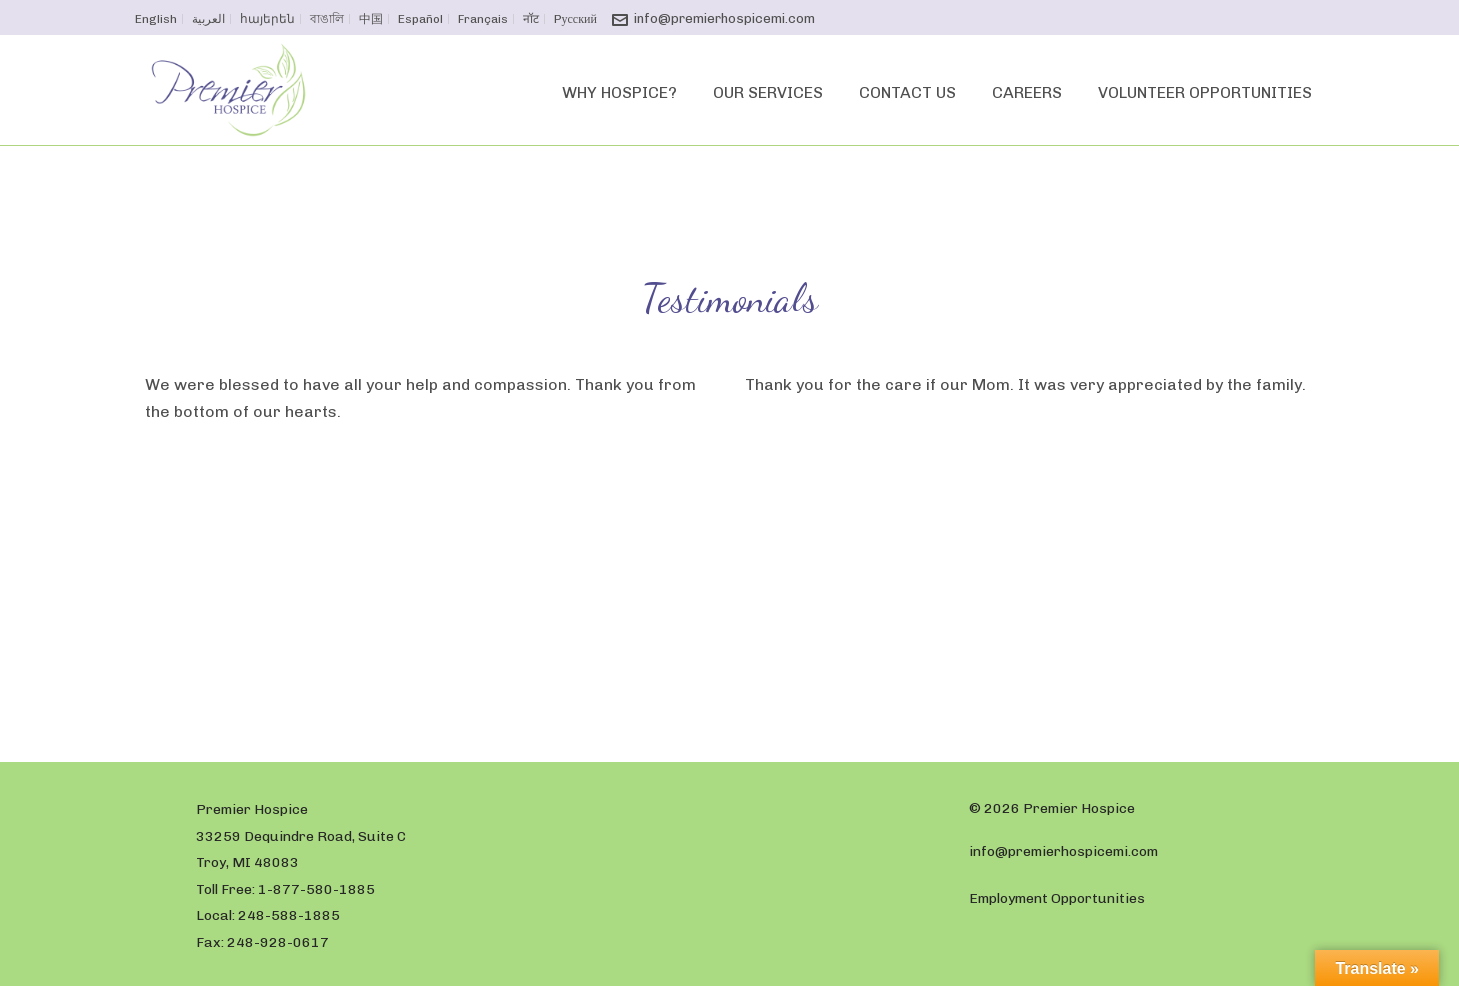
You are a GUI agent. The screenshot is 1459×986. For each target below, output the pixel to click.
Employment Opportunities (1057, 898)
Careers (1027, 92)
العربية (208, 19)
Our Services (768, 92)
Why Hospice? (619, 92)
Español (420, 19)
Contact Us (907, 92)
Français (483, 19)
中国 (371, 19)
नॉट (531, 19)
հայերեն (267, 19)
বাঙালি (327, 19)
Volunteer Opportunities (1205, 92)
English (156, 19)
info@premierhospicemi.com (724, 18)
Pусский (575, 19)
